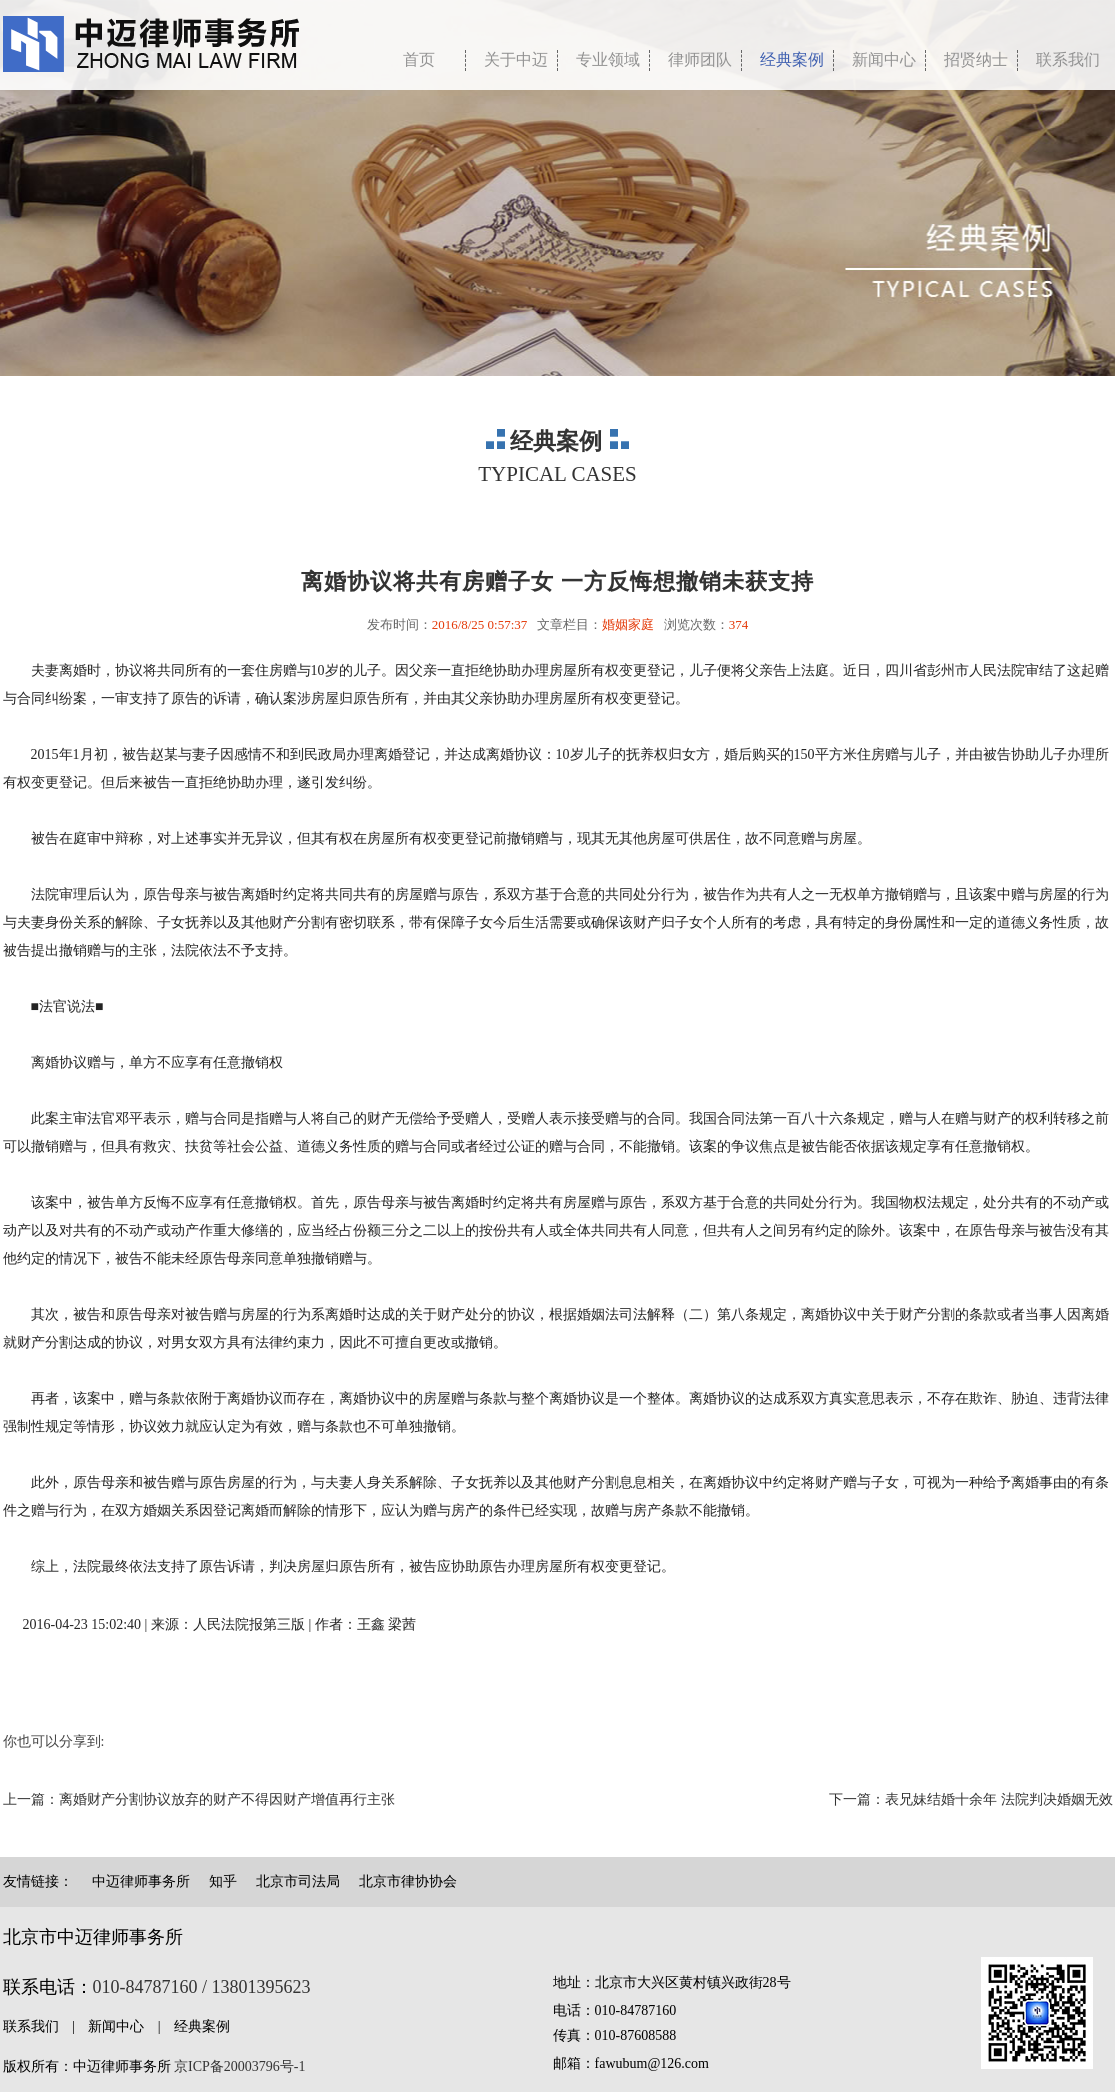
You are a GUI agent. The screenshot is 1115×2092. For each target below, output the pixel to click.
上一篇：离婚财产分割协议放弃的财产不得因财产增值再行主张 (199, 1799)
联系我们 (31, 2026)
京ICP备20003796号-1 (239, 2066)
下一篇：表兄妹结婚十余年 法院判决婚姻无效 (971, 1799)
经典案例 (792, 59)
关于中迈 (516, 59)
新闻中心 (884, 59)
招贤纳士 (976, 59)
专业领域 (608, 59)
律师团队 (700, 59)
